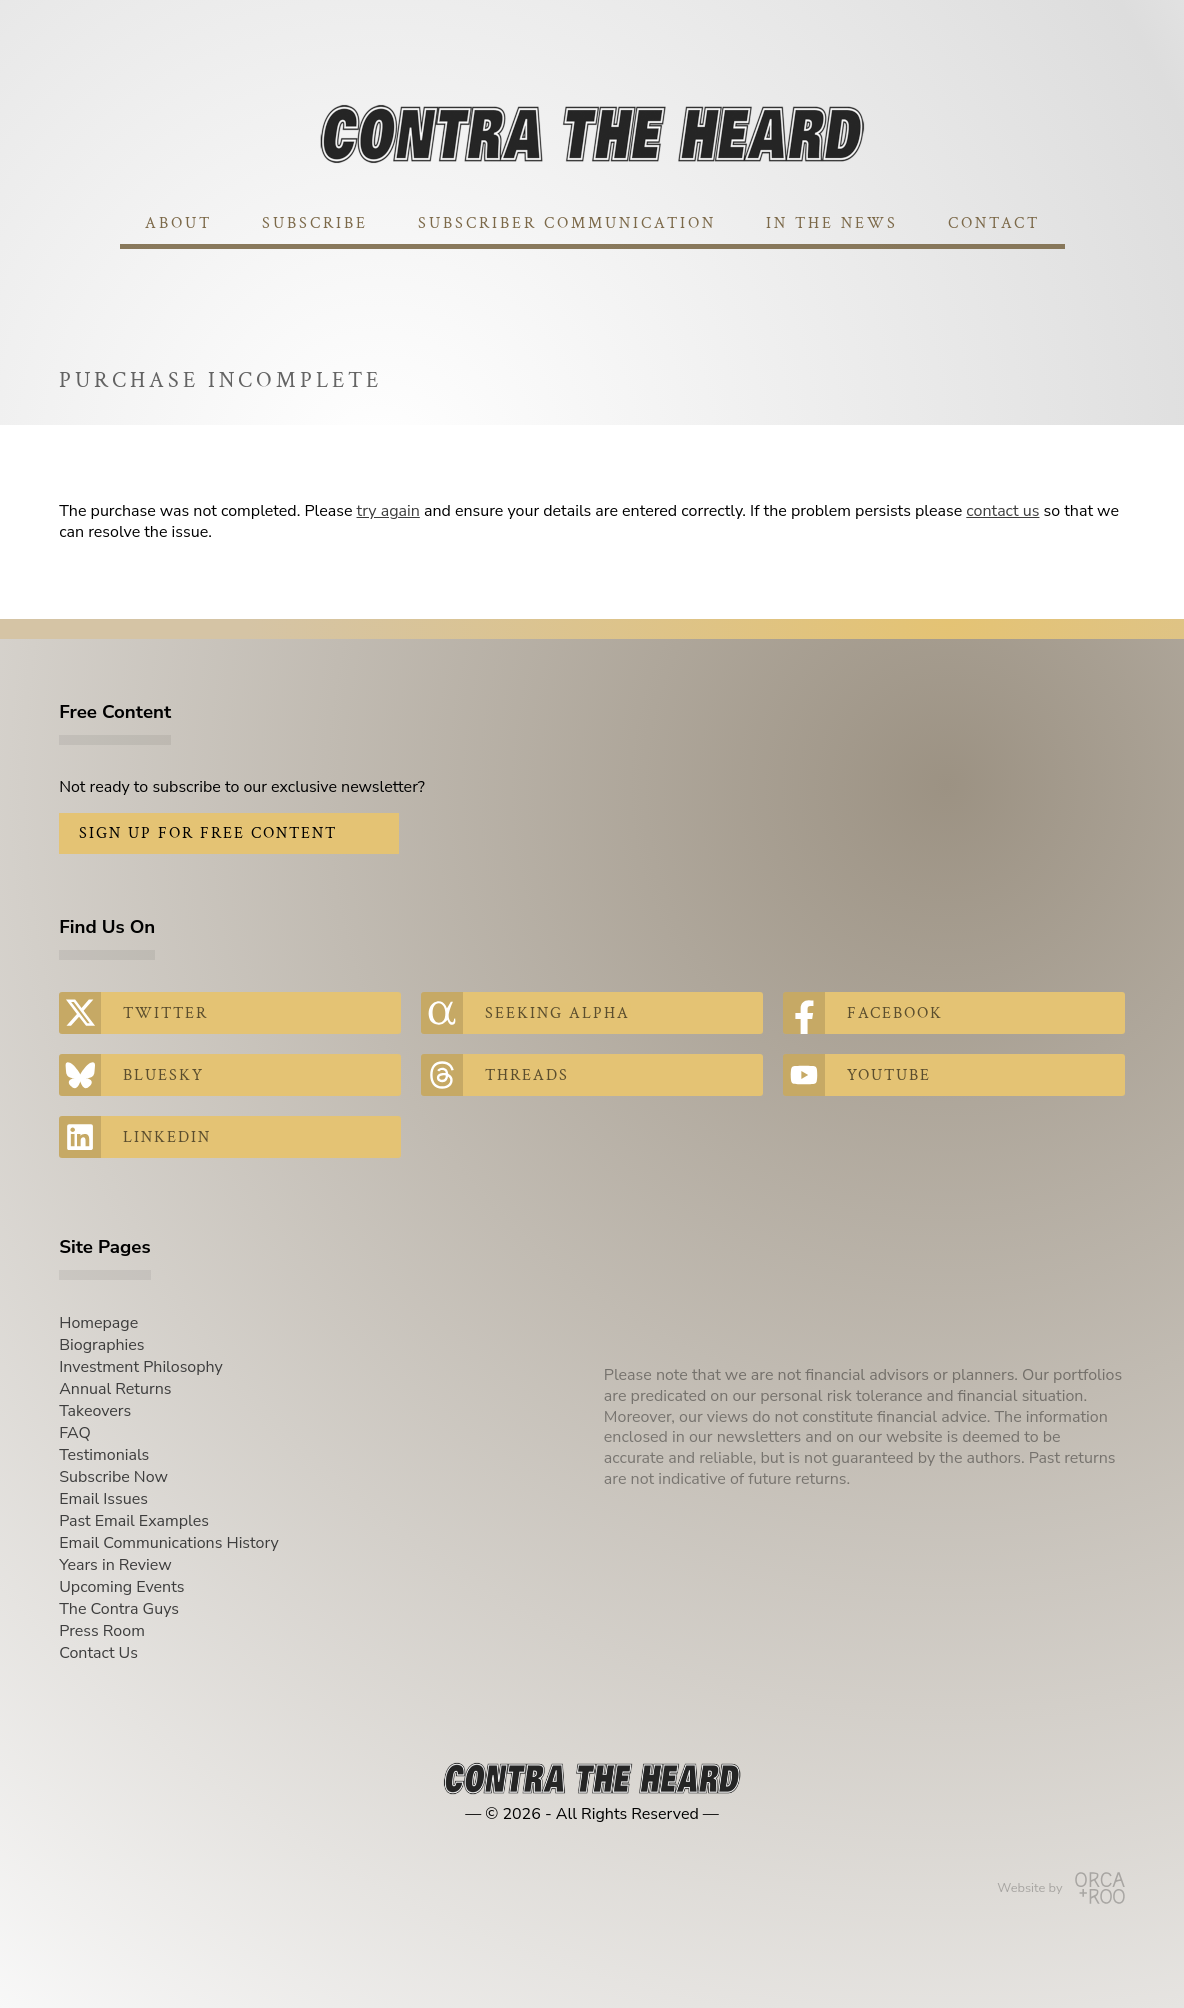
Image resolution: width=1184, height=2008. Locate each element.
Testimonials (104, 1455)
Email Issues (103, 1499)
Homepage (98, 1323)
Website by (1060, 1888)
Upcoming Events (121, 1587)
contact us (1002, 511)
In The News (832, 223)
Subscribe (315, 223)
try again (388, 511)
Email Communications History (169, 1543)
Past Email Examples (134, 1521)
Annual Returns (115, 1389)
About (178, 223)
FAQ (75, 1433)
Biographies (101, 1345)
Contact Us (98, 1653)
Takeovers (95, 1411)
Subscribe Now (113, 1477)
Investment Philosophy (141, 1367)
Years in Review (115, 1565)
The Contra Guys (119, 1609)
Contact (994, 223)
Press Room (102, 1631)
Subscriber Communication (567, 223)
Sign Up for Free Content (208, 833)
